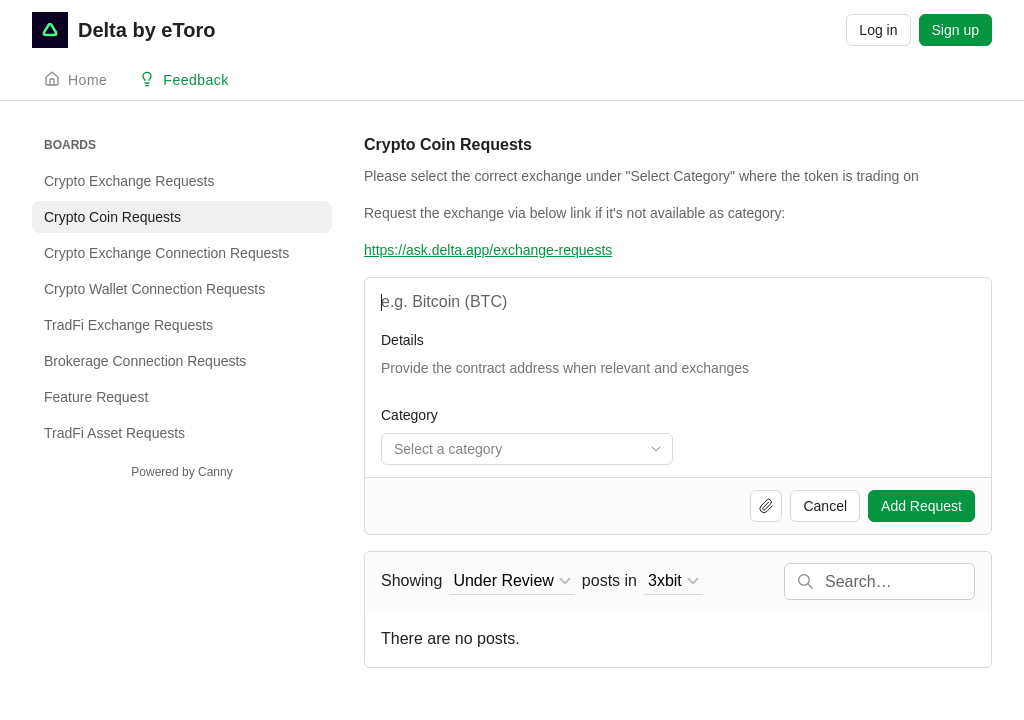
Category (409, 415)
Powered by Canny (181, 472)
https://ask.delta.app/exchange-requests (488, 250)
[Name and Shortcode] (678, 302)
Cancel (825, 506)
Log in (878, 30)
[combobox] (527, 449)
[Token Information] (678, 378)
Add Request (921, 506)
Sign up (955, 30)
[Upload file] (766, 506)
